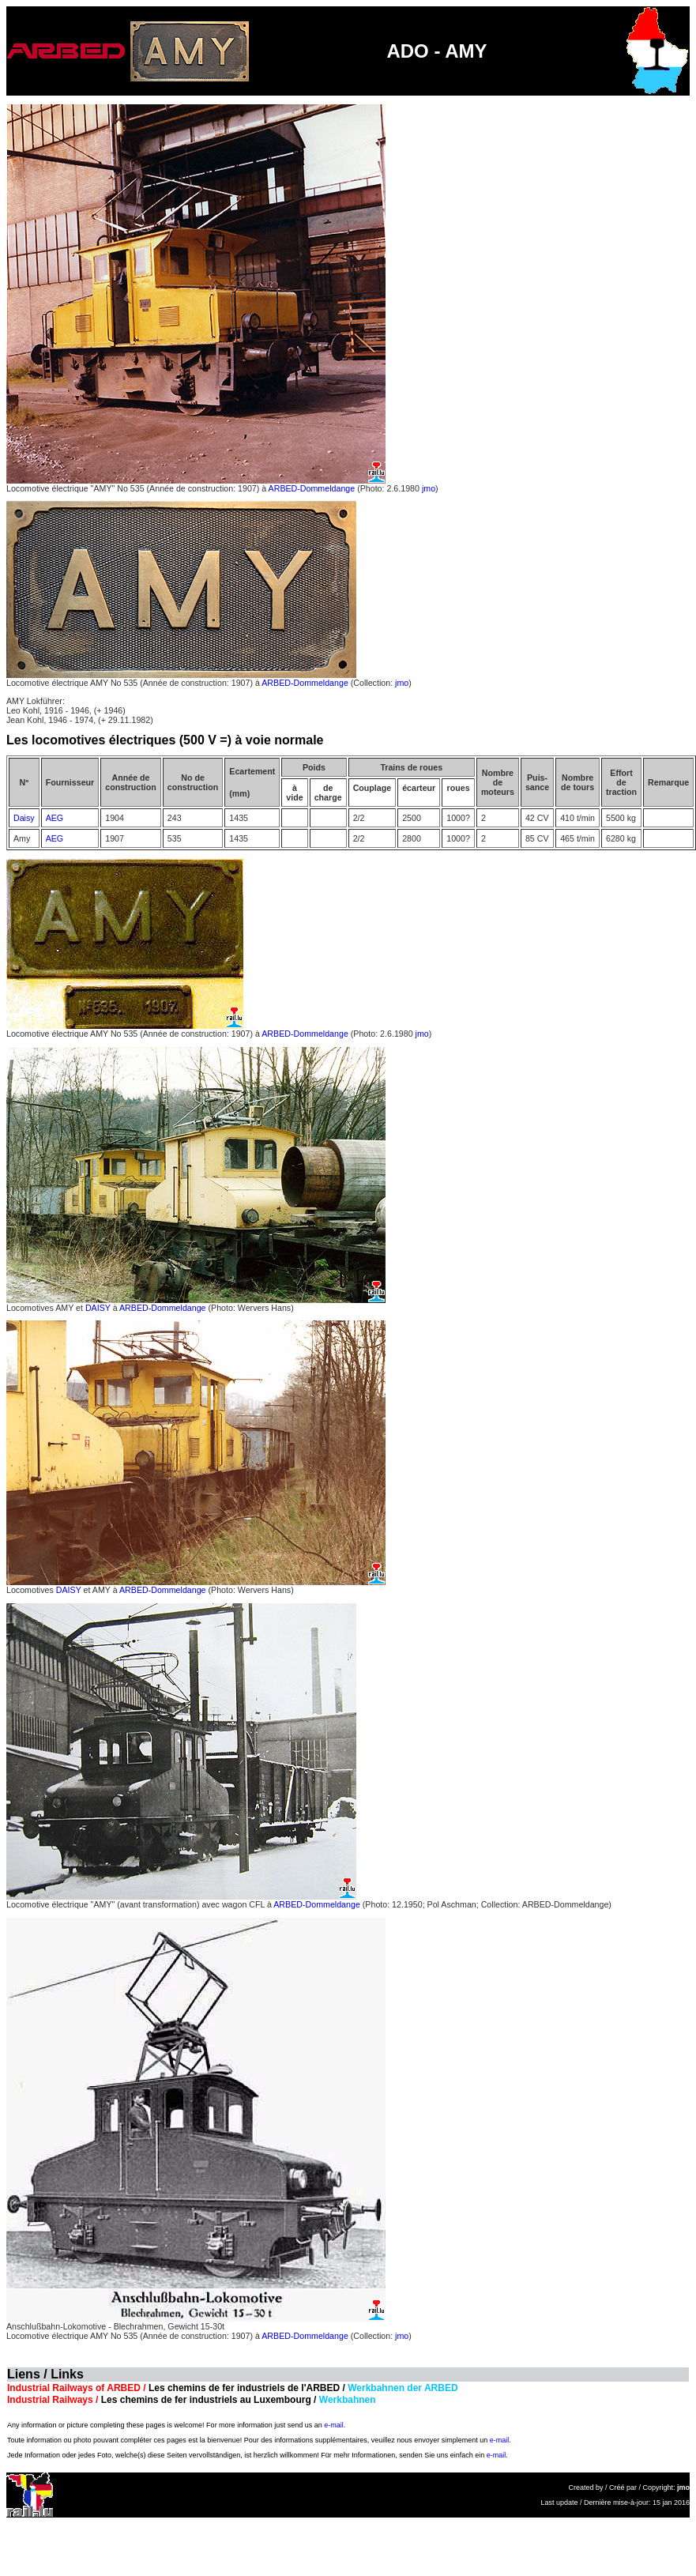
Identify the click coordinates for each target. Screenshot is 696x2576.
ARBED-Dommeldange (312, 488)
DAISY (98, 1307)
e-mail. (334, 2425)
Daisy (24, 818)
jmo (428, 488)
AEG (55, 818)
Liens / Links (45, 2374)
